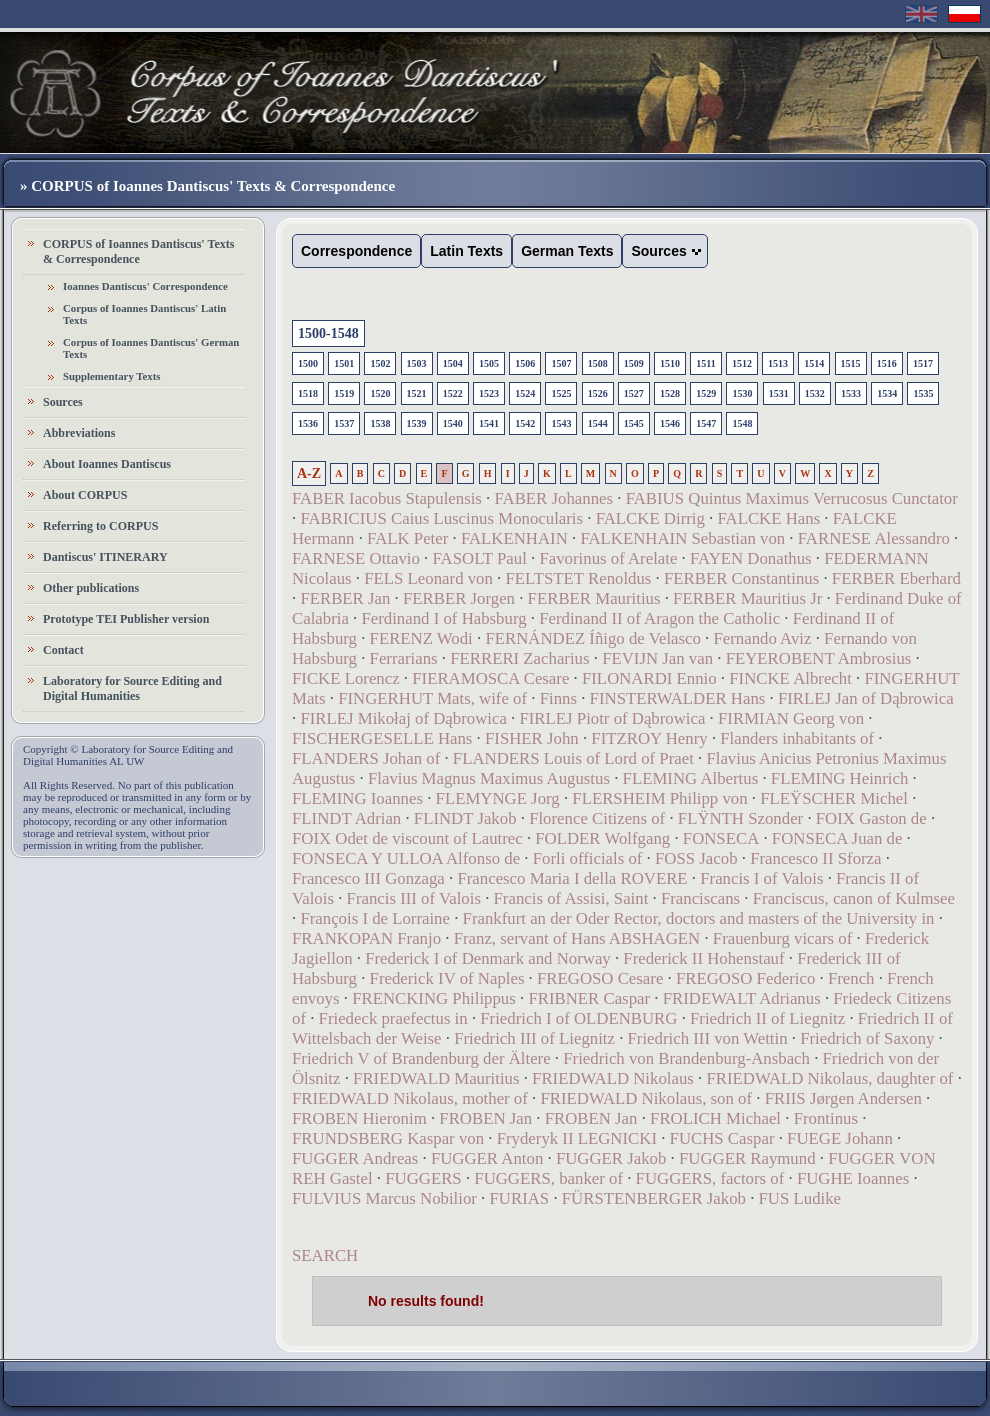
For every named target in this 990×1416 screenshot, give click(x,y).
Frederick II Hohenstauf (703, 958)
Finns (558, 698)
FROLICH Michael (715, 1118)
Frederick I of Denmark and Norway (488, 958)
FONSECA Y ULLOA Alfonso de (406, 858)
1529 (706, 393)
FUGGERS (423, 1178)
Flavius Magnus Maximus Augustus (489, 778)
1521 (417, 393)
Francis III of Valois (414, 898)
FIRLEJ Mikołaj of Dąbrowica (403, 718)
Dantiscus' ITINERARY (105, 557)
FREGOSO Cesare (600, 978)
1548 (742, 423)
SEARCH (325, 1255)
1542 (525, 423)
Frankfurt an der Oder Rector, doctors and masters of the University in (699, 918)
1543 (561, 423)
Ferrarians (404, 658)
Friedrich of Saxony (867, 1038)
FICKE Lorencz (346, 678)
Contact (63, 650)
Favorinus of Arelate (608, 558)
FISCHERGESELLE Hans (382, 738)
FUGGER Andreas (355, 1158)
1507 (561, 363)
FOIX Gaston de (871, 818)
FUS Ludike (800, 1198)
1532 (815, 393)
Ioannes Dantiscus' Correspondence (145, 286)
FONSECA (721, 838)
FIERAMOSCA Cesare (490, 678)
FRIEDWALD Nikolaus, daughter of (829, 1078)
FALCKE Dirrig (650, 518)
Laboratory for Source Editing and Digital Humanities (132, 688)
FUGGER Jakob (611, 1158)
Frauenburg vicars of (783, 938)
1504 (453, 363)
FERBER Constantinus (741, 578)
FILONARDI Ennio (649, 678)
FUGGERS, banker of (548, 1178)
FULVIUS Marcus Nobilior (384, 1198)
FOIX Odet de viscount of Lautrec (407, 838)
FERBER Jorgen (459, 598)
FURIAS (520, 1198)
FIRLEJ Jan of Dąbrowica (866, 698)
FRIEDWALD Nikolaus (613, 1078)
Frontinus (826, 1118)
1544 (598, 423)
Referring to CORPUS (100, 526)
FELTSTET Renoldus (578, 578)
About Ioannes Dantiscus (107, 464)
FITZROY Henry (649, 738)
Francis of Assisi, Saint (571, 898)
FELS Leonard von (428, 578)
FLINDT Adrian (346, 818)
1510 (670, 363)
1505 (489, 363)
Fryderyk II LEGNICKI (577, 1138)
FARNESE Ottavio (356, 558)
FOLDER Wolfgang (602, 838)
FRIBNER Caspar (589, 998)
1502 (380, 363)
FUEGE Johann (840, 1138)
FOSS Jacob (696, 858)
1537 (344, 423)
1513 (778, 363)
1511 (705, 363)
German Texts (567, 251)
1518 (308, 393)
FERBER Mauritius (594, 598)
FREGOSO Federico (748, 978)
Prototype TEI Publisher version (126, 619)
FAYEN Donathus (751, 558)
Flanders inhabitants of (797, 738)
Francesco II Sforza (815, 858)
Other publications (91, 588)
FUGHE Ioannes (853, 1178)
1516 (887, 363)
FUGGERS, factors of (710, 1178)
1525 (561, 393)
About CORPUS (85, 495)
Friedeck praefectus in (393, 1018)
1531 (779, 393)
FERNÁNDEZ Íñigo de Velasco (592, 638)
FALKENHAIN (514, 538)
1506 (525, 363)
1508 (598, 363)
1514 (814, 363)
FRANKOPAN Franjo (366, 938)
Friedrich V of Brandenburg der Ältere (421, 1058)
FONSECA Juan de (837, 838)
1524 (525, 393)
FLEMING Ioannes (357, 798)
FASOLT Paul (479, 558)
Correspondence (356, 251)
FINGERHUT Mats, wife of (432, 698)
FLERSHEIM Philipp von (659, 798)
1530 (742, 393)
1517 (923, 363)
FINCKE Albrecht (790, 678)
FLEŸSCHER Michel (834, 798)
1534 (887, 393)
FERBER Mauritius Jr (747, 598)
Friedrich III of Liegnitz (534, 1038)
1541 (489, 423)
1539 (417, 423)
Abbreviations (79, 433)
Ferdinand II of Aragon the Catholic (659, 618)
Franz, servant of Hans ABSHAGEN (577, 938)
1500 (308, 363)
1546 (670, 423)
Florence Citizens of (597, 818)
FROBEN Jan (485, 1118)
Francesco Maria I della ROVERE (572, 878)
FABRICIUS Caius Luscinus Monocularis (441, 518)
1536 (308, 423)
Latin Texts (466, 251)
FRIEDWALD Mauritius (436, 1078)
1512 (742, 363)
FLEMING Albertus (691, 778)
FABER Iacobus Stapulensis (387, 498)
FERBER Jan (345, 598)
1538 (380, 423)
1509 (634, 363)
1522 (453, 393)
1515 (851, 363)
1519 (344, 393)
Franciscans (700, 898)
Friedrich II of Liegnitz (767, 1018)
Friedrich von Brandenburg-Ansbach (686, 1058)
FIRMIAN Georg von (791, 718)
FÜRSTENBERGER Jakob (654, 1198)
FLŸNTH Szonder (740, 818)
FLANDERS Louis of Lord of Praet (573, 758)
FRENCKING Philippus (434, 998)
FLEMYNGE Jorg (498, 798)
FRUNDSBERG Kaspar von (388, 1138)
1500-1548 (328, 333)
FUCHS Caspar (722, 1138)
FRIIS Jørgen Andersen (843, 1098)
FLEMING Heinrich (840, 778)
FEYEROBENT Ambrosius (819, 658)
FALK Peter (407, 538)
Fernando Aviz (762, 638)
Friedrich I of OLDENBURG (578, 1018)
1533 (851, 393)
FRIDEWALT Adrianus (742, 998)
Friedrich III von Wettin (708, 1038)
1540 (453, 423)
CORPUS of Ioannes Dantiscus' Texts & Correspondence (138, 251)
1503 (417, 363)
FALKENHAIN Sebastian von (682, 538)
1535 (923, 393)
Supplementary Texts (112, 376)
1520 (380, 393)
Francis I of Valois (761, 878)
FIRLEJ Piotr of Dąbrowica (612, 718)
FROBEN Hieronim (359, 1118)
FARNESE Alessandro (874, 538)
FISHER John (532, 738)
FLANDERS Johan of (366, 758)
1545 (634, 423)
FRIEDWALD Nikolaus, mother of (410, 1098)
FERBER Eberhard (896, 578)
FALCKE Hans (768, 518)
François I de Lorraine (375, 918)
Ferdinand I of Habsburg (443, 618)
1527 (634, 393)
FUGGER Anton (487, 1158)
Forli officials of (588, 858)
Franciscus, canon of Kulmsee (854, 898)
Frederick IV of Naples (447, 978)
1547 (706, 423)
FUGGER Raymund (747, 1158)
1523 (489, 393)
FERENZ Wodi (421, 638)
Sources (63, 402)
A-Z (309, 473)
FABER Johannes (553, 498)
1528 (670, 393)
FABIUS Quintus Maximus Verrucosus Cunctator (792, 498)
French (851, 978)
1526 (598, 393)
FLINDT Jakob (465, 818)
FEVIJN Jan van (657, 658)
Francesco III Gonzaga (368, 878)
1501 (344, 363)
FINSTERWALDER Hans (678, 698)
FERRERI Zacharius (519, 658)
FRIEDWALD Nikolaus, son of (646, 1098)
